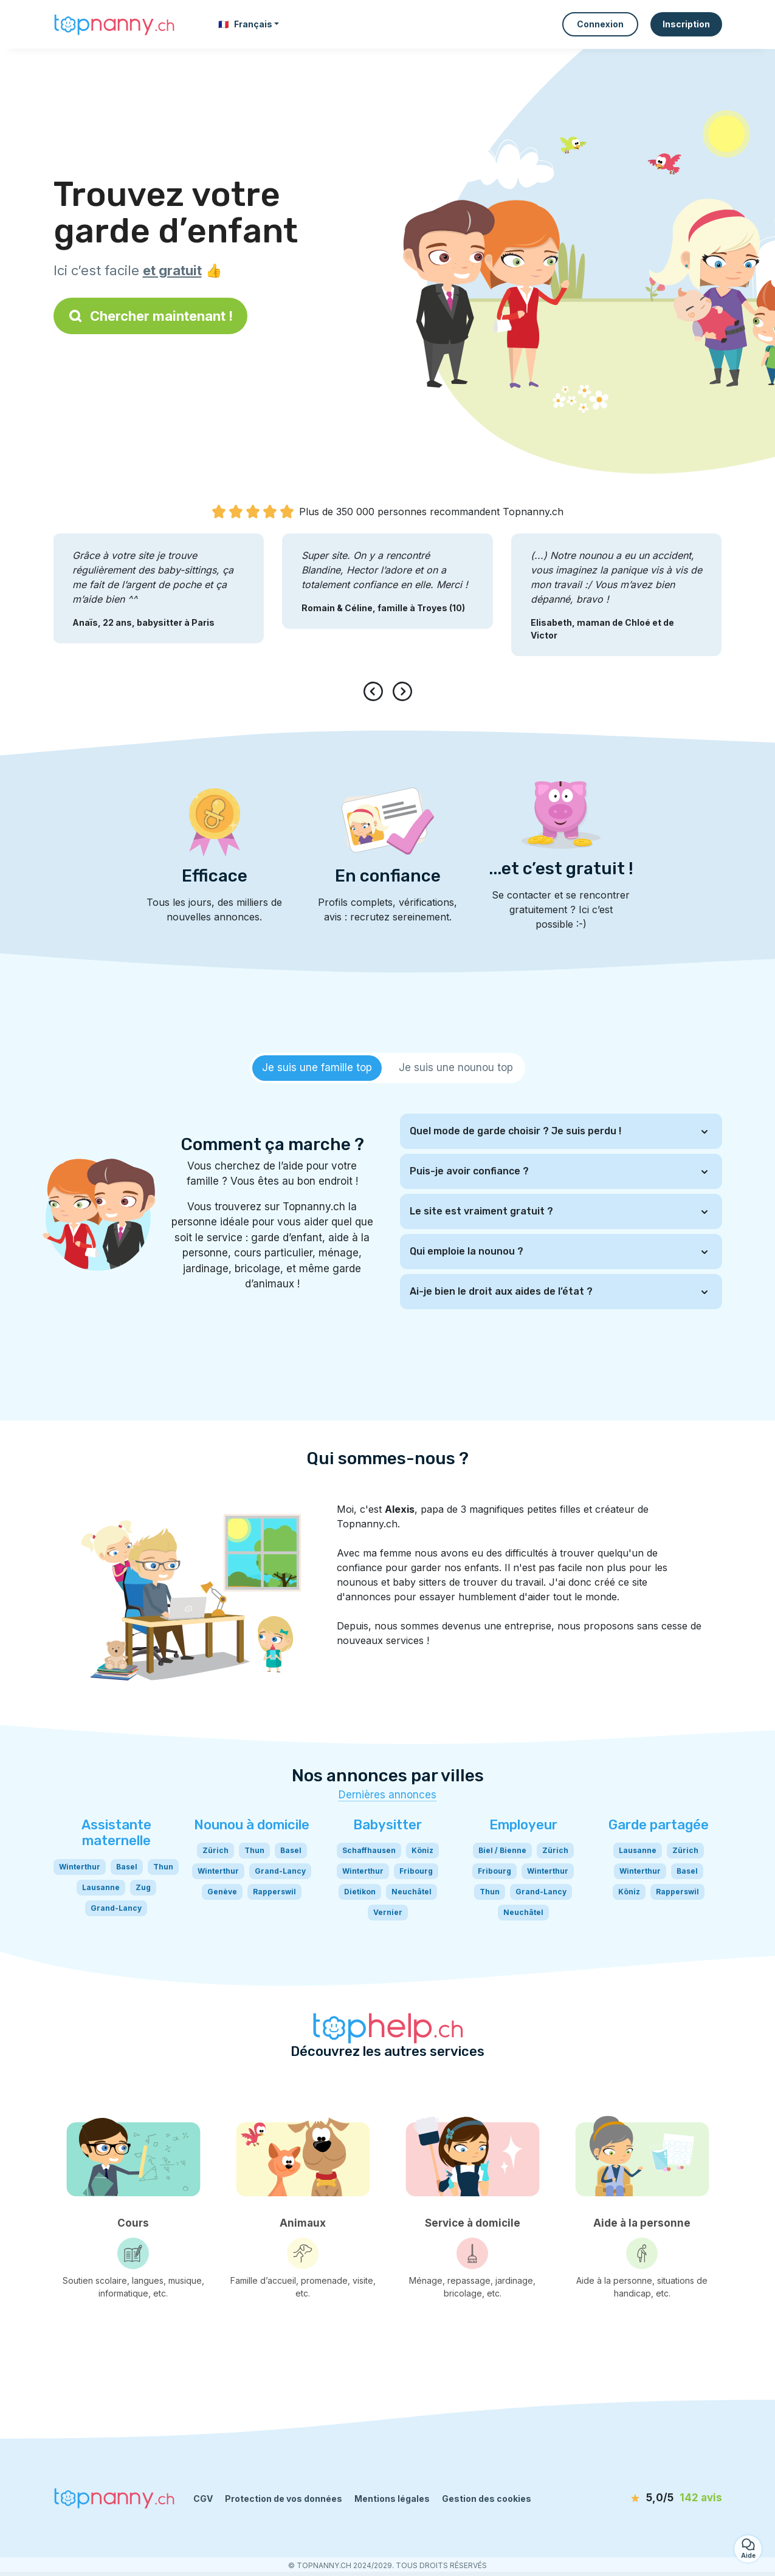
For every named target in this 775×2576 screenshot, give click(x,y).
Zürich (215, 1850)
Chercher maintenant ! (150, 316)
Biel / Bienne (502, 1850)
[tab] (317, 1068)
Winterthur (79, 1866)
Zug (143, 1887)
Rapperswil (274, 1891)
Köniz (422, 1850)
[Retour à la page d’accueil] (114, 24)
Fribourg (416, 1870)
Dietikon (360, 1891)
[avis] (652, 2498)
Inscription (686, 24)
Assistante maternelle (116, 1833)
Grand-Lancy (116, 1908)
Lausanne (101, 1887)
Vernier (387, 1912)
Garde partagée (658, 1825)
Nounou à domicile (251, 1825)
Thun (163, 1866)
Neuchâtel (411, 1891)
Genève (222, 1891)
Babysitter (387, 1825)
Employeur (523, 1825)
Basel (126, 1866)
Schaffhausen (369, 1850)
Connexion (600, 24)
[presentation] (375, 691)
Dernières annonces (387, 1795)
